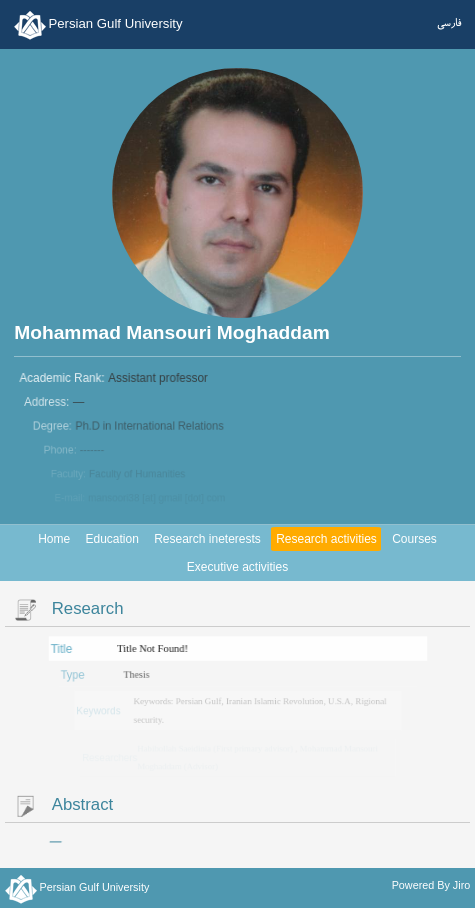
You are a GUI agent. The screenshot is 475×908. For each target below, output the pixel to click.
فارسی (449, 23)
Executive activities (237, 567)
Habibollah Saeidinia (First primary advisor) (215, 748)
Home (54, 539)
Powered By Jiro (431, 885)
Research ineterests (207, 539)
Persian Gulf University (115, 23)
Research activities (326, 539)
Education (111, 539)
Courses (414, 539)
